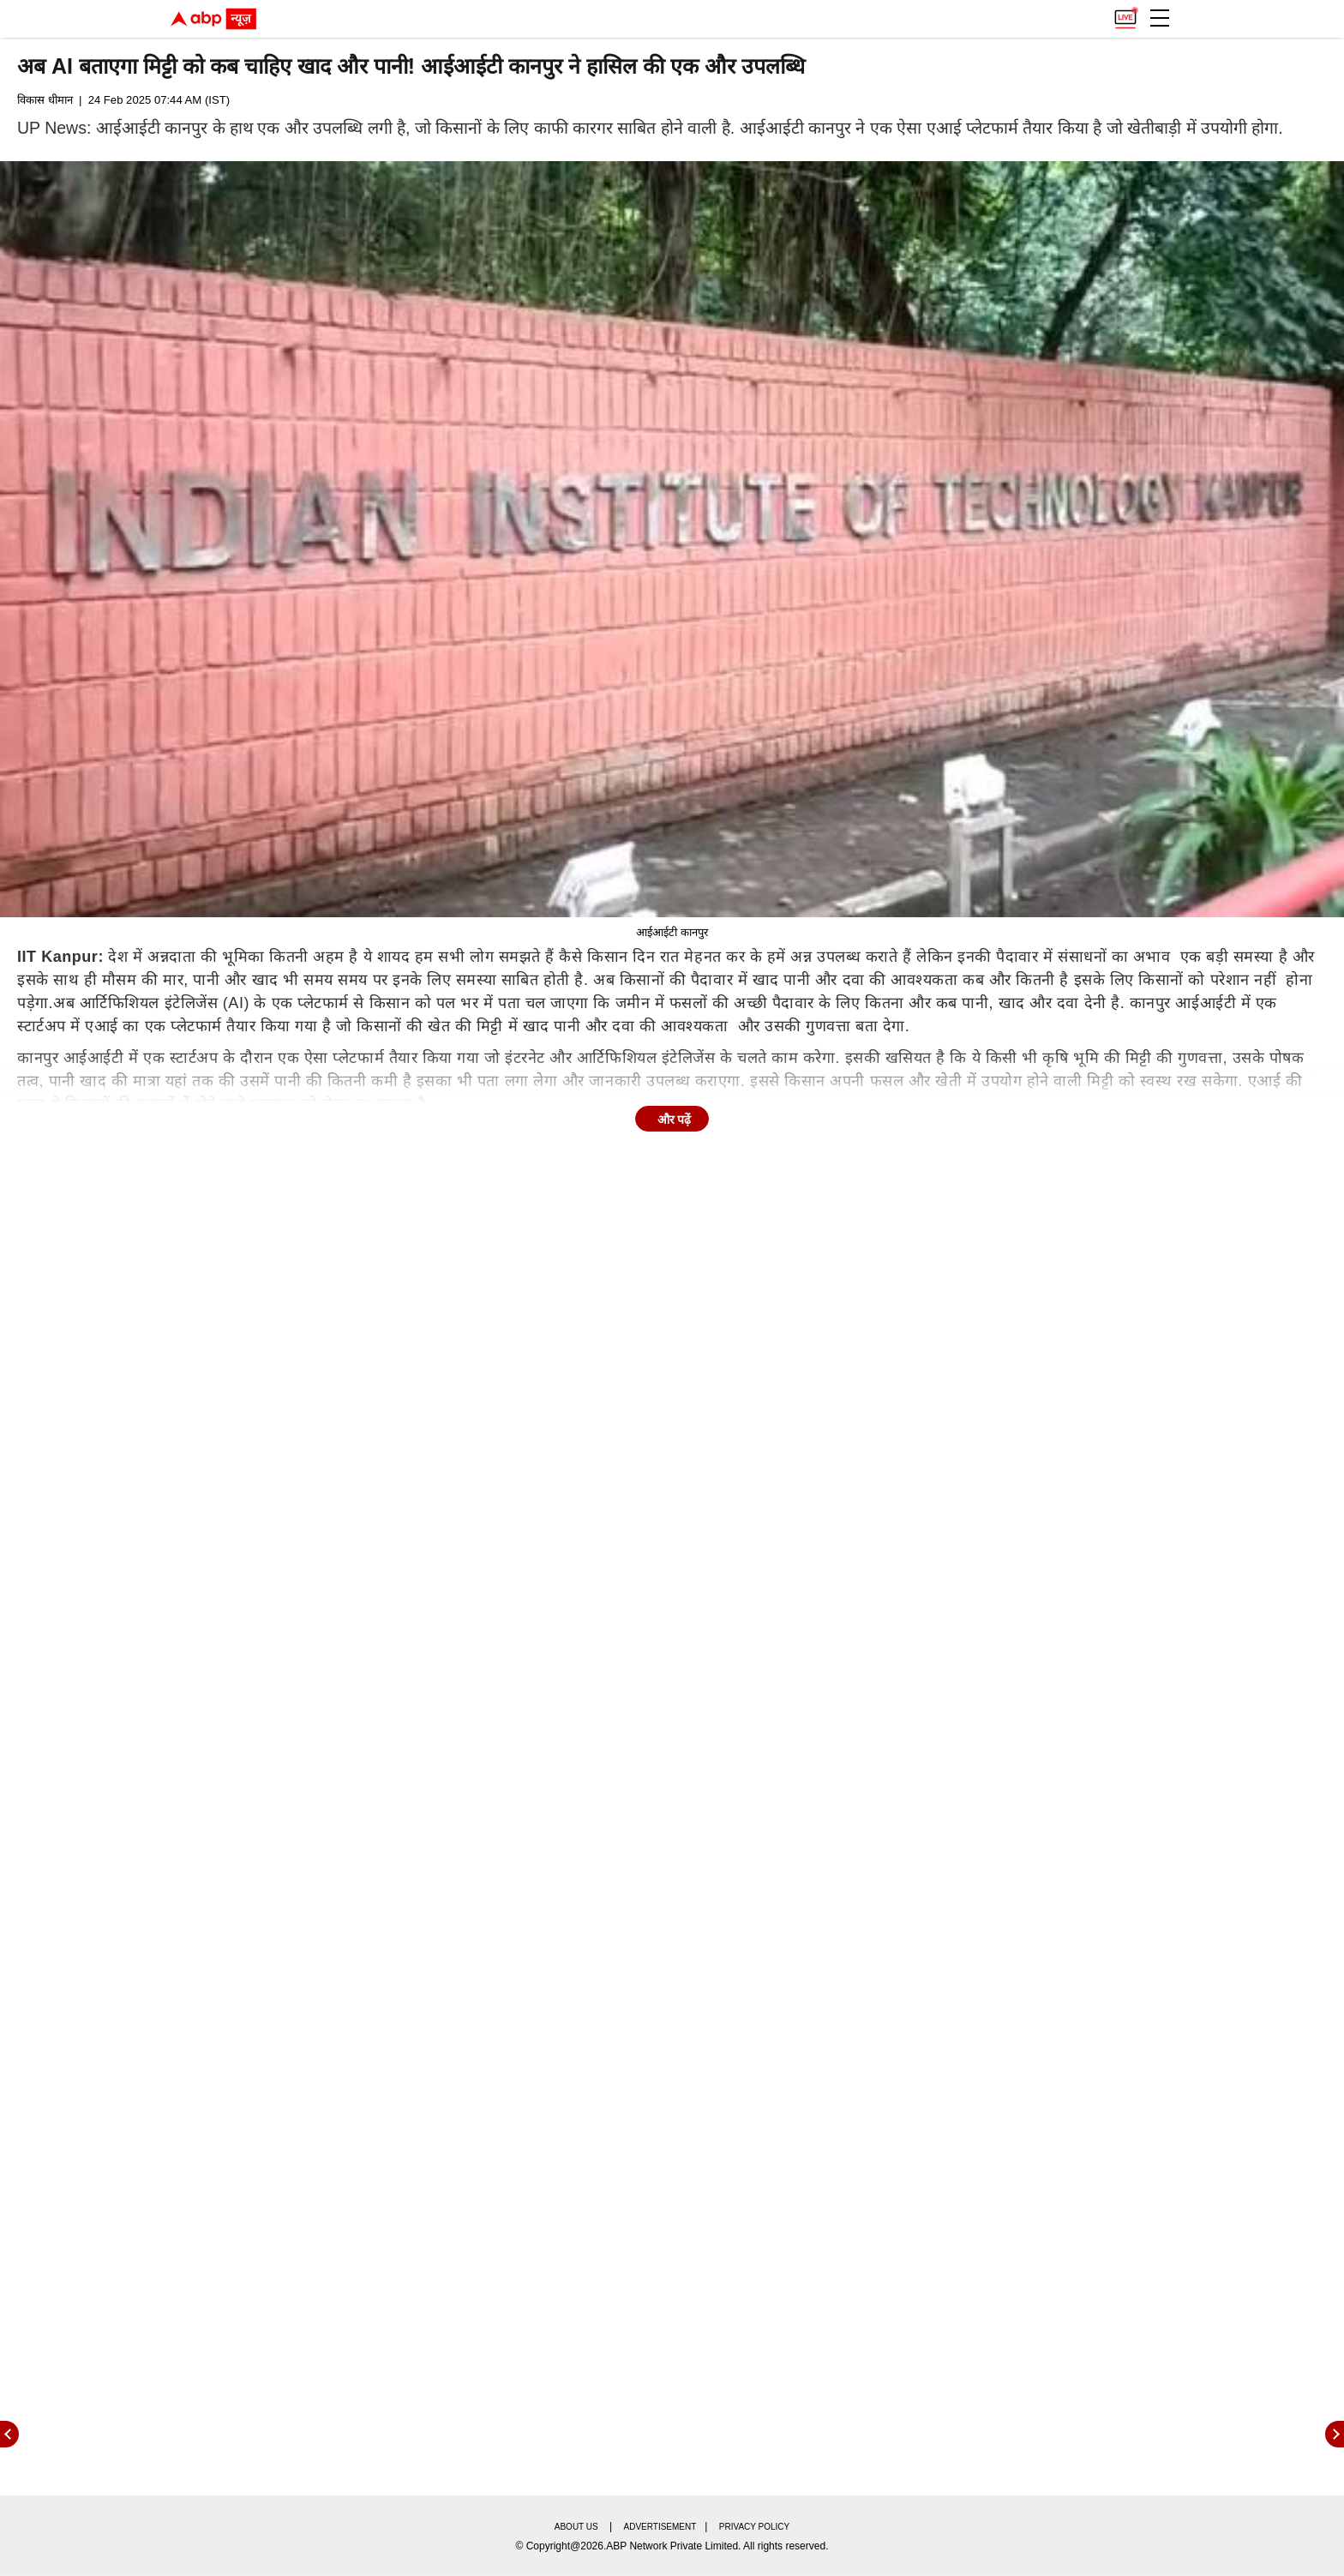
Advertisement (660, 2526)
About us (576, 2526)
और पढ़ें (674, 1119)
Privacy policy (754, 2526)
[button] (1159, 18)
